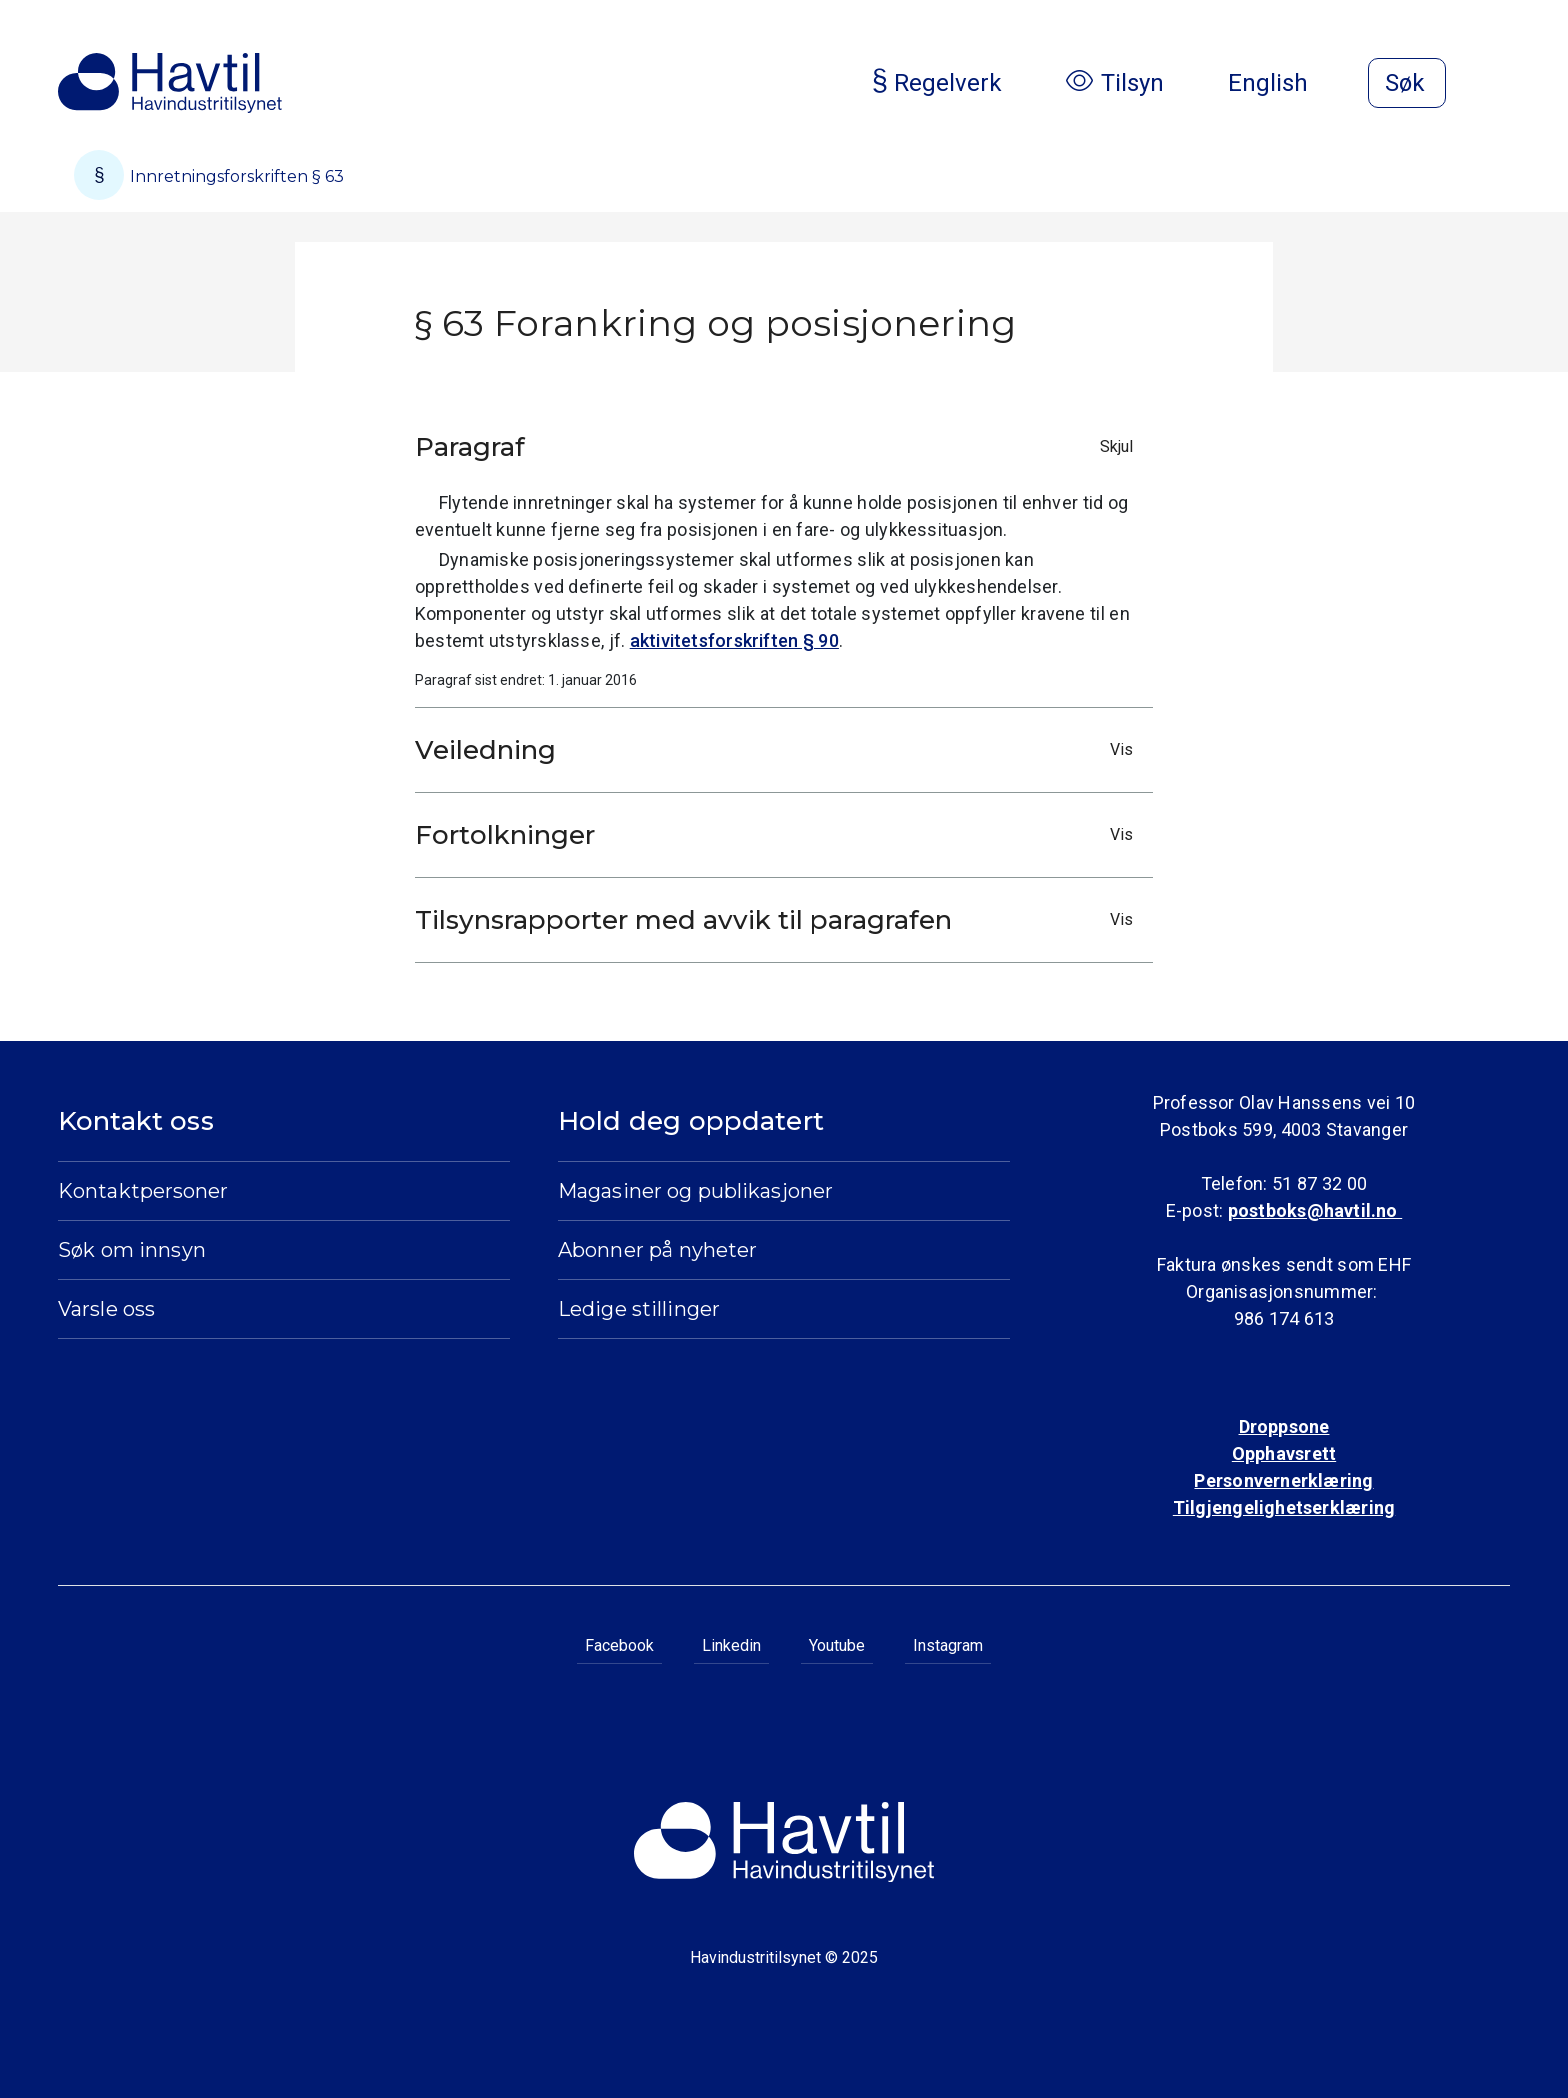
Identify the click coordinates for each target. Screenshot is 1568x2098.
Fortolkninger (779, 835)
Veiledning (779, 750)
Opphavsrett (1284, 1453)
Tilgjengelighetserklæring (1284, 1507)
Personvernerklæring (1283, 1480)
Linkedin (731, 1645)
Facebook (619, 1645)
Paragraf (779, 447)
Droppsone (1284, 1426)
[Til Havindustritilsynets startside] (170, 83)
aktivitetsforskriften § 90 (734, 640)
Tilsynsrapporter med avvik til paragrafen (779, 920)
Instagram (948, 1645)
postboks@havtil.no (1315, 1210)
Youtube (837, 1645)
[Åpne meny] (1498, 85)
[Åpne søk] (1407, 83)
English (1284, 83)
